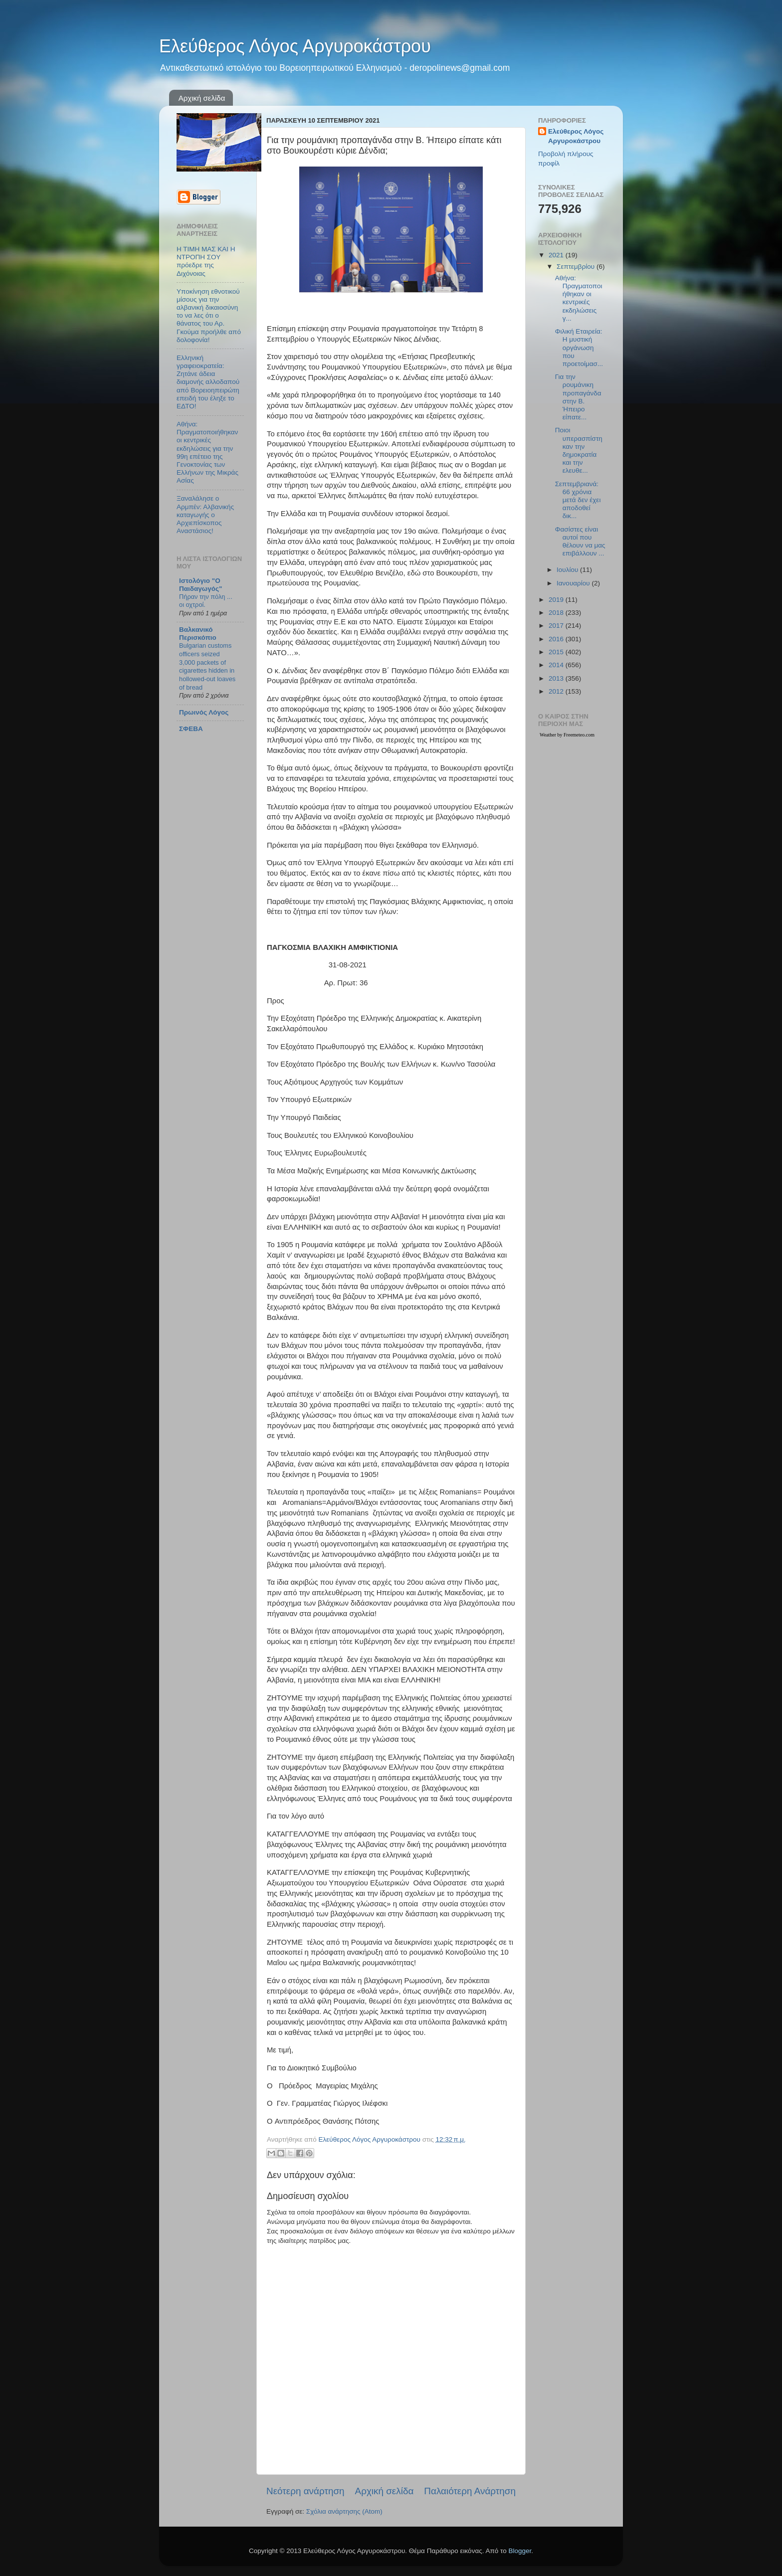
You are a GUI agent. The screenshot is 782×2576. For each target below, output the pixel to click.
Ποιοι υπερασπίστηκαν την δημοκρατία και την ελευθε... (578, 450)
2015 (557, 652)
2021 (557, 255)
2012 (557, 691)
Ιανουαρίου (574, 583)
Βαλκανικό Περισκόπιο (197, 633)
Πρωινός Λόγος (203, 712)
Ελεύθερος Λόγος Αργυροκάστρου (295, 46)
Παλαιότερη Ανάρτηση (470, 2491)
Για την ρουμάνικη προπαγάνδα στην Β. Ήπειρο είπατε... (578, 397)
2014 (557, 665)
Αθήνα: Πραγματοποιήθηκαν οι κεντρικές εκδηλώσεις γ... (578, 298)
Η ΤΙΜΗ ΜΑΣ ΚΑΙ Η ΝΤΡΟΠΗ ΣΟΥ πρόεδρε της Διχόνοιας (206, 261)
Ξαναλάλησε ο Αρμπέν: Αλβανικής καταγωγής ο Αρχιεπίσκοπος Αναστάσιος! (205, 515)
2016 (557, 639)
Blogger (519, 2551)
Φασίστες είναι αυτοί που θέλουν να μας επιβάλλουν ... (580, 541)
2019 (557, 599)
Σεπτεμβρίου (576, 266)
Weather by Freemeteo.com (567, 734)
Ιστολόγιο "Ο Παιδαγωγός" (200, 584)
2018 (557, 612)
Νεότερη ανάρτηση (305, 2491)
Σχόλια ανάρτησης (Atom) (344, 2511)
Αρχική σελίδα (202, 98)
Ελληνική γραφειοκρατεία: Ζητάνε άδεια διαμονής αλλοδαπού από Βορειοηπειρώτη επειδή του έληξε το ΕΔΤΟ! (208, 382)
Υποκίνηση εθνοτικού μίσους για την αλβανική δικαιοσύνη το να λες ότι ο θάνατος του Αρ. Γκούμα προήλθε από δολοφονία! (209, 316)
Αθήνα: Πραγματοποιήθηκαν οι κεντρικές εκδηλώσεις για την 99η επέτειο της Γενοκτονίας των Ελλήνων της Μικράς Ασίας (207, 452)
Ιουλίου (568, 569)
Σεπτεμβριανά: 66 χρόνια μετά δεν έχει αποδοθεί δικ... (578, 500)
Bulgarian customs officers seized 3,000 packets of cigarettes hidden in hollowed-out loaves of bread (207, 666)
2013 (557, 678)
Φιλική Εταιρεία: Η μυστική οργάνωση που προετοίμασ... (579, 348)
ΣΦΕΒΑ (191, 729)
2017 (557, 625)
